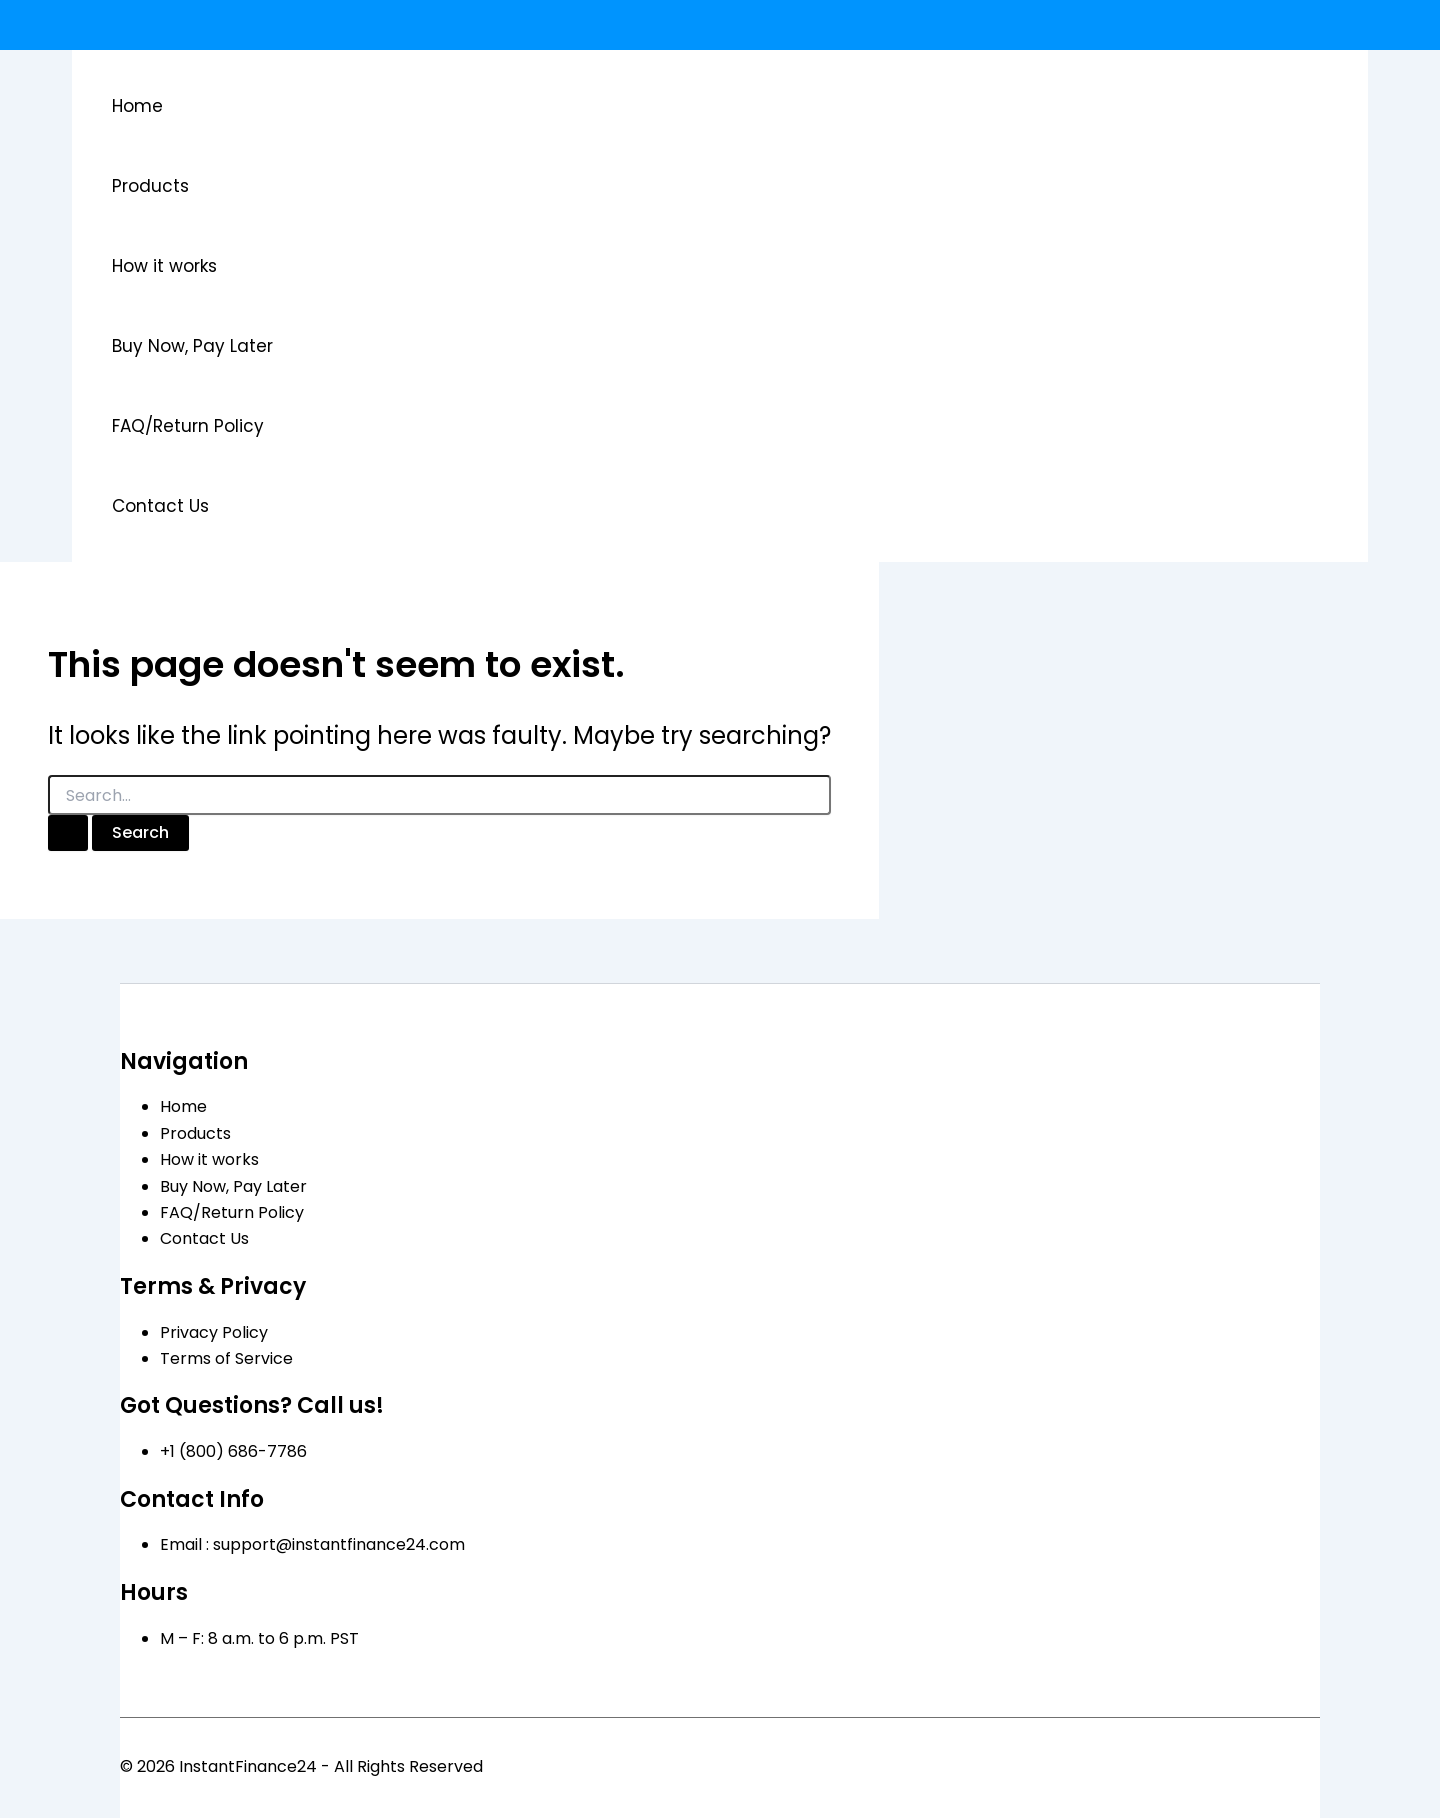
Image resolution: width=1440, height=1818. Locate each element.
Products (150, 186)
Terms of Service (226, 1358)
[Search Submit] (68, 833)
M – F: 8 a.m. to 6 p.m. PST (259, 1638)
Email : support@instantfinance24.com (312, 1544)
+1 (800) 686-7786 (233, 1451)
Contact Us (160, 506)
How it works (164, 266)
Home (137, 106)
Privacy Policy (214, 1332)
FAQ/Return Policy (188, 426)
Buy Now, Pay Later (192, 346)
